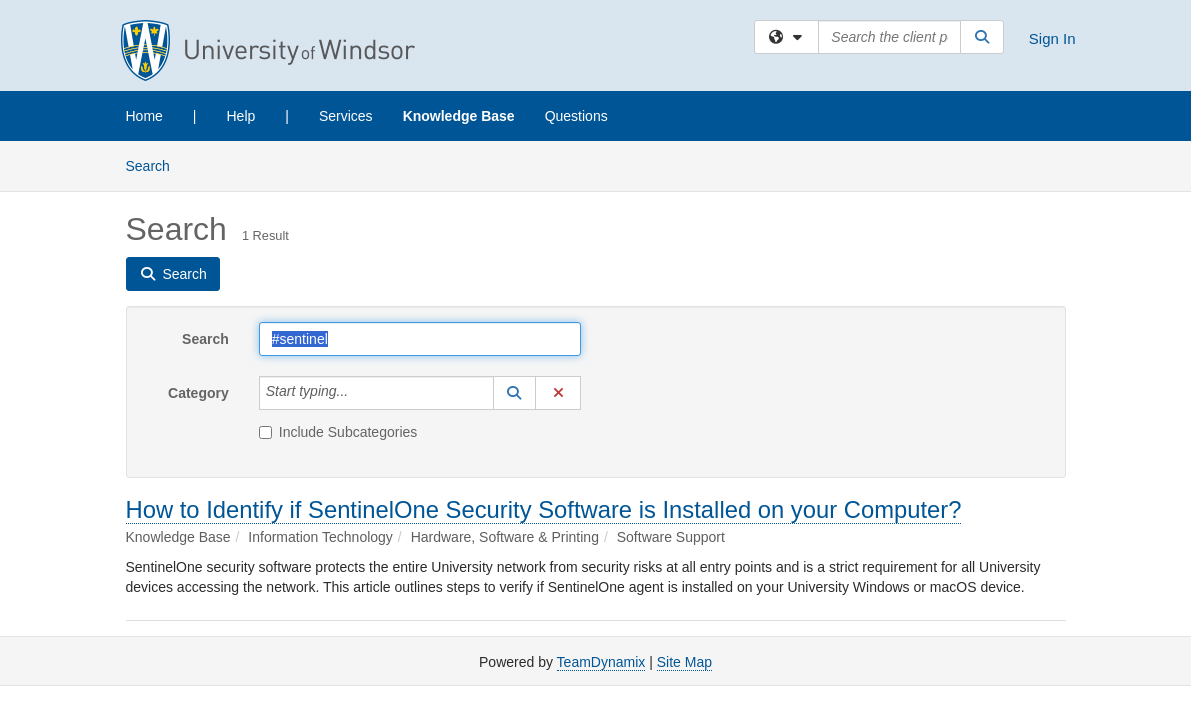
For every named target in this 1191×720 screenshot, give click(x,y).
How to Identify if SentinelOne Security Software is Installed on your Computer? (544, 509)
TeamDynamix (601, 662)
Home (144, 116)
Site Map (684, 662)
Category (198, 393)
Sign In (1052, 38)
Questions (576, 116)
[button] (515, 393)
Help (241, 116)
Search (155, 164)
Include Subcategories (338, 432)
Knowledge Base (459, 116)
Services (346, 116)
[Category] (359, 393)
